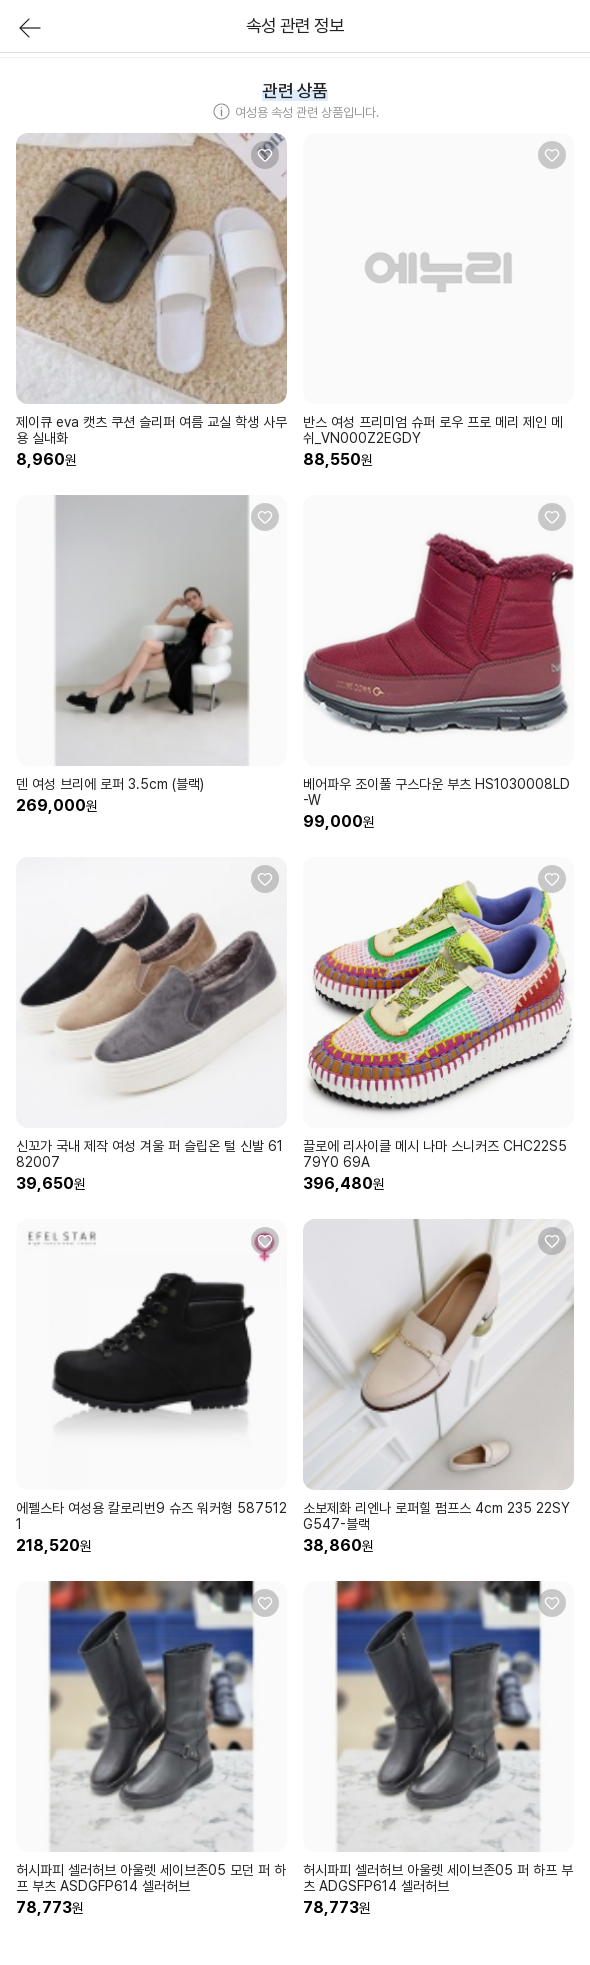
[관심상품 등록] (265, 155)
